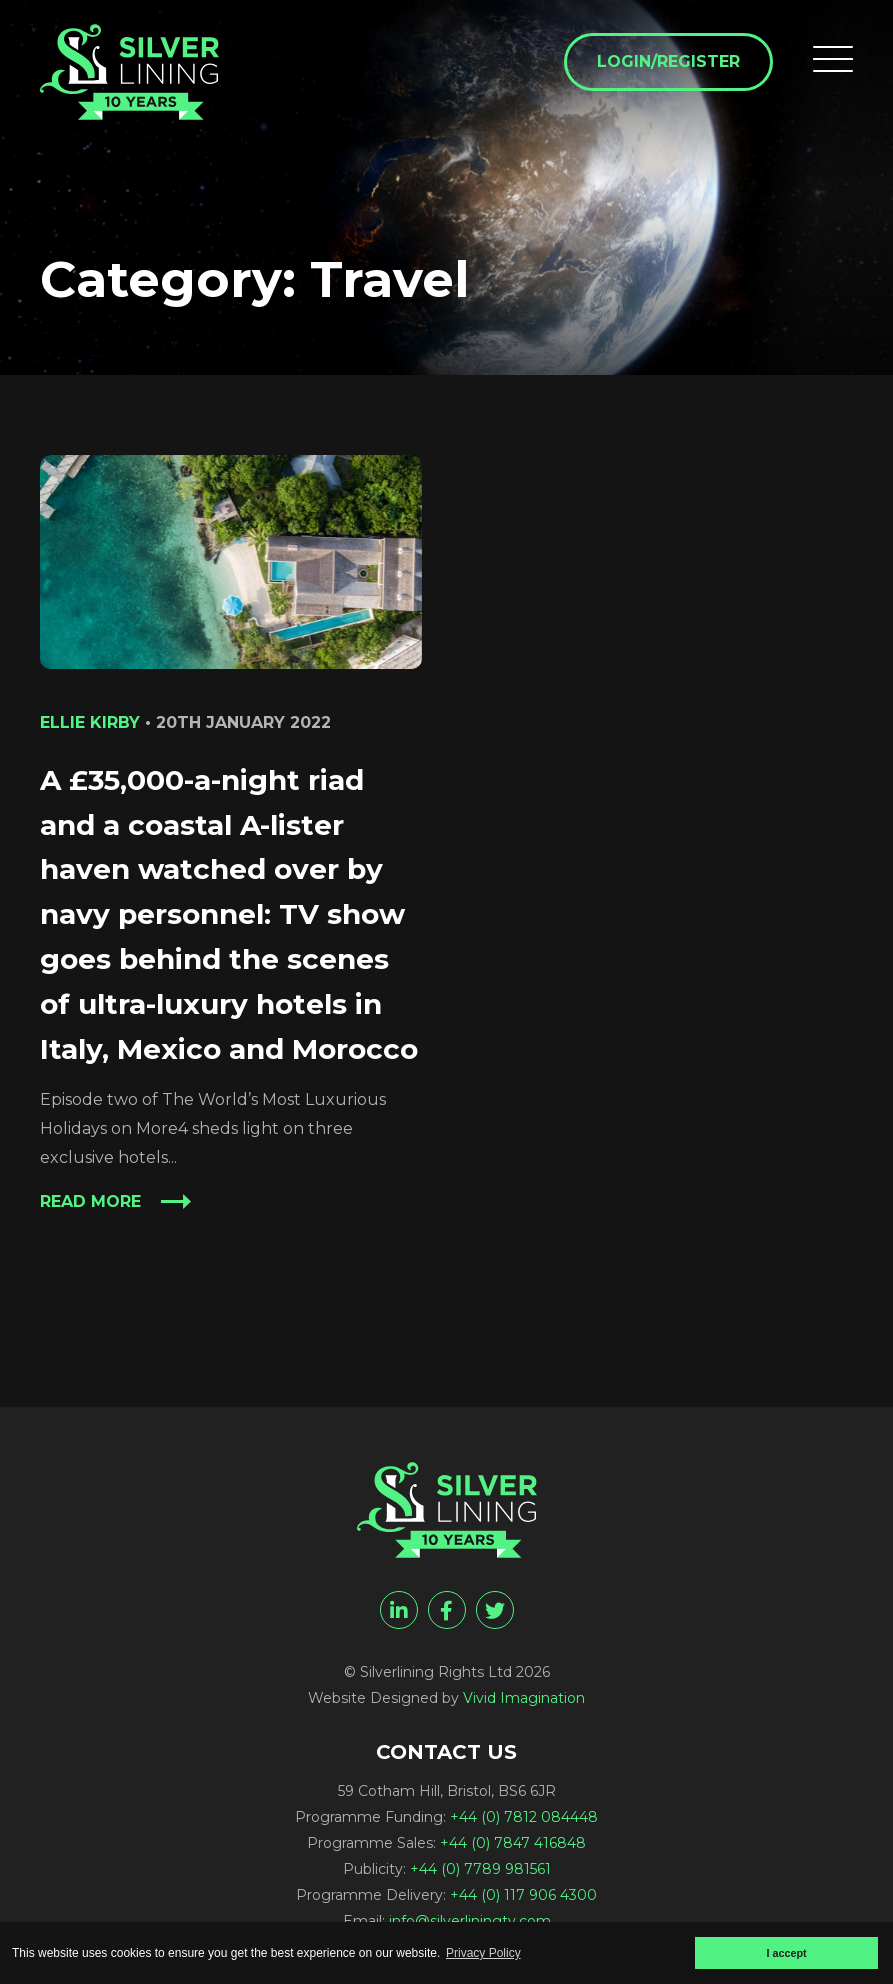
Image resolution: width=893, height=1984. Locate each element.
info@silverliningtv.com (470, 1921)
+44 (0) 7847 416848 (513, 1843)
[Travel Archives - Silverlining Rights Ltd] (130, 72)
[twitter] (495, 1610)
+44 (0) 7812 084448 (524, 1817)
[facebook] (447, 1610)
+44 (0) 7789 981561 (480, 1869)
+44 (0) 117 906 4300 (523, 1895)
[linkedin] (399, 1610)
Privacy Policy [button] (483, 1953)
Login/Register (668, 61)
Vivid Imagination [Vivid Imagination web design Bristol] (524, 1698)
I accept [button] (786, 1953)
